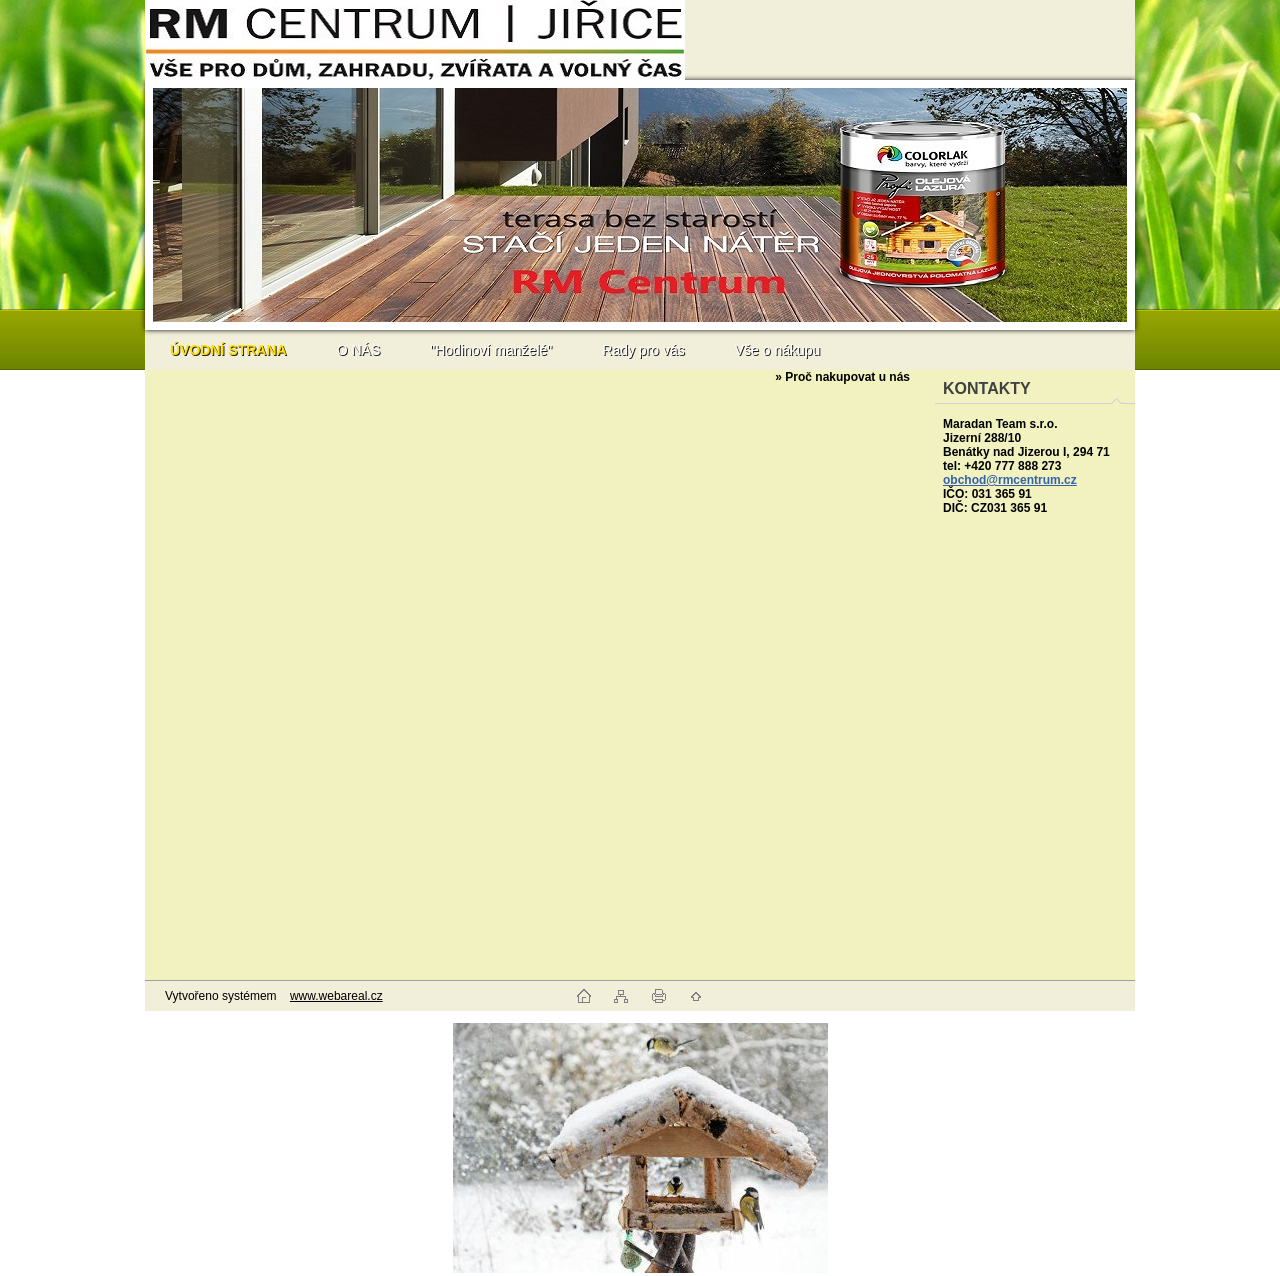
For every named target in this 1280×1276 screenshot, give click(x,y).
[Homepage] (228, 350)
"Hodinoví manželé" (491, 350)
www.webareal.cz (336, 996)
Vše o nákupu (778, 350)
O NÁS (359, 350)
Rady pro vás (643, 350)
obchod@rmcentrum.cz (1010, 480)
